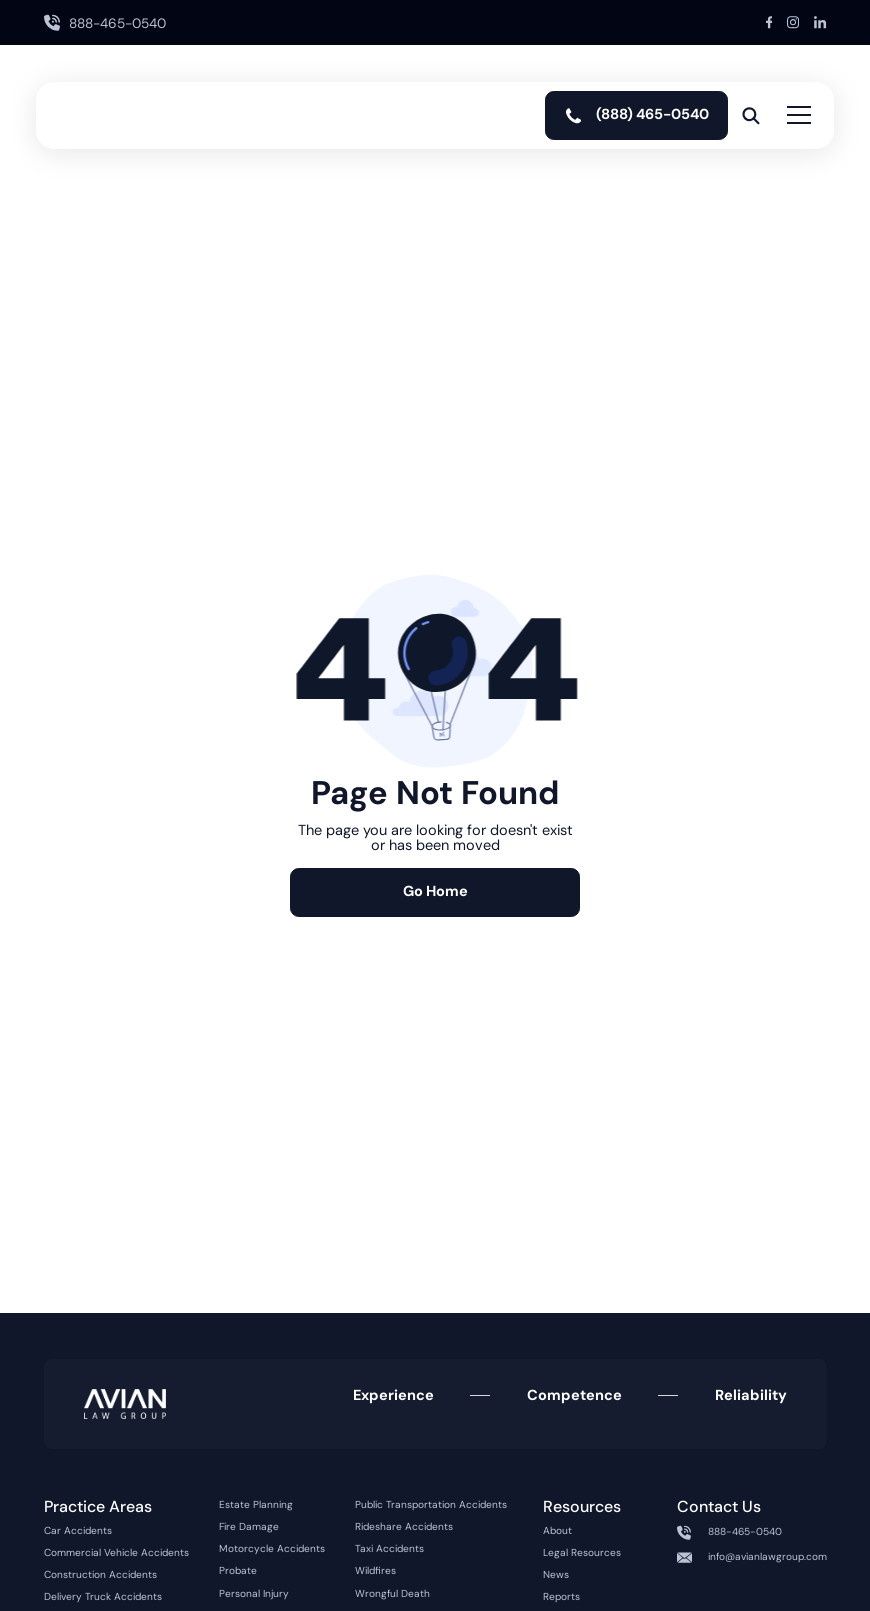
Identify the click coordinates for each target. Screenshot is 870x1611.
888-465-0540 (745, 1532)
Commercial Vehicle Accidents (116, 1553)
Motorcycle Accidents (272, 1549)
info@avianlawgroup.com (767, 1557)
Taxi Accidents (389, 1549)
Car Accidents (78, 1531)
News (556, 1575)
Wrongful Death (392, 1594)
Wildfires (375, 1571)
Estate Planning (256, 1505)
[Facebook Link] (769, 22)
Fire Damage (249, 1527)
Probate (238, 1571)
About (557, 1531)
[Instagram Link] (793, 22)
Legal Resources (582, 1553)
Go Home (435, 891)
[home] (105, 115)
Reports (561, 1597)
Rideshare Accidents (404, 1527)
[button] (795, 115)
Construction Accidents (100, 1575)
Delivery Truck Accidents (103, 1597)
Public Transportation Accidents (431, 1505)
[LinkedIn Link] (820, 22)
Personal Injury (254, 1594)
